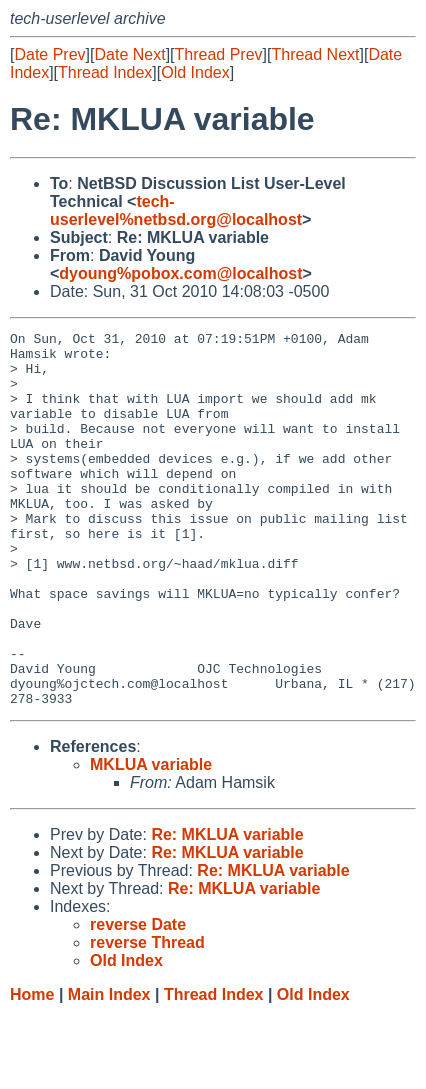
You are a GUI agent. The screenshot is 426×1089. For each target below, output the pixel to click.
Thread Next (315, 54)
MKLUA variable (151, 839)
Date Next (129, 54)
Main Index (109, 1069)
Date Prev (49, 54)
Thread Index (105, 72)
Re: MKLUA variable (227, 909)
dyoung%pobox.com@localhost (180, 273)
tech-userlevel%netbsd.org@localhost (176, 210)
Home (32, 1069)
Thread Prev (219, 54)
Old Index (195, 72)
